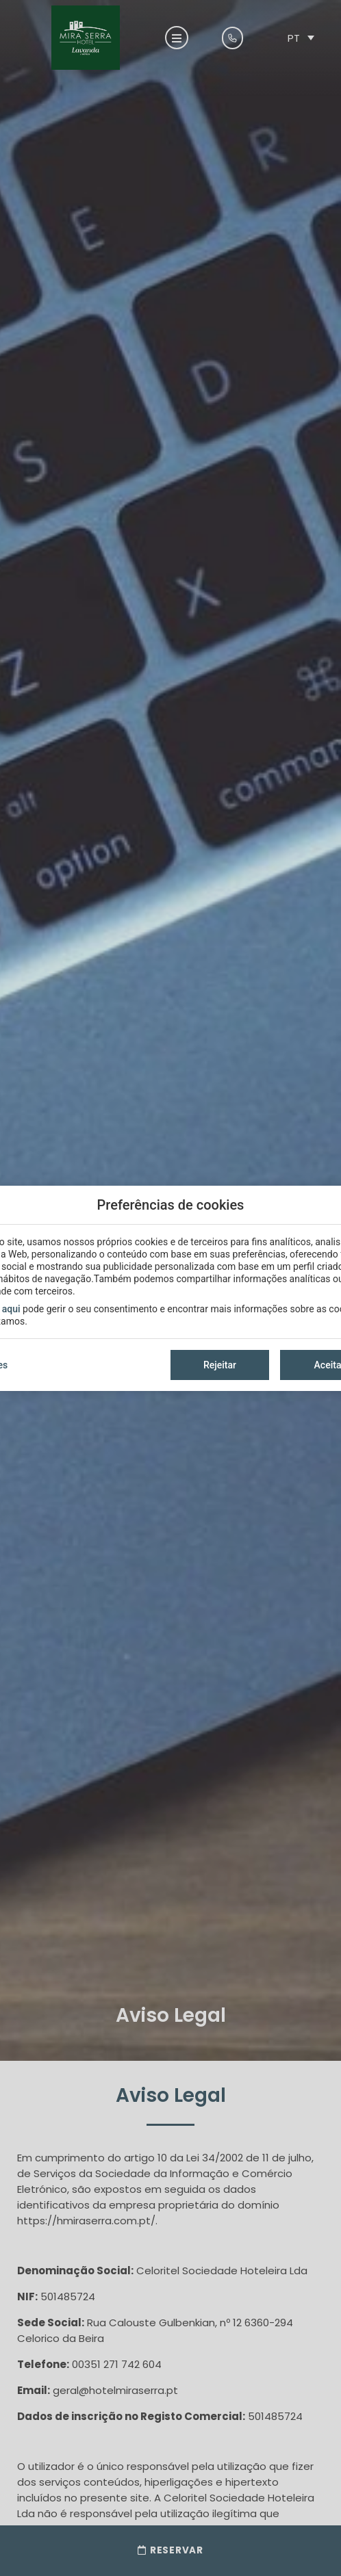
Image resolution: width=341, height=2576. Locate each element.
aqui (11, 1308)
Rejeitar (219, 1364)
